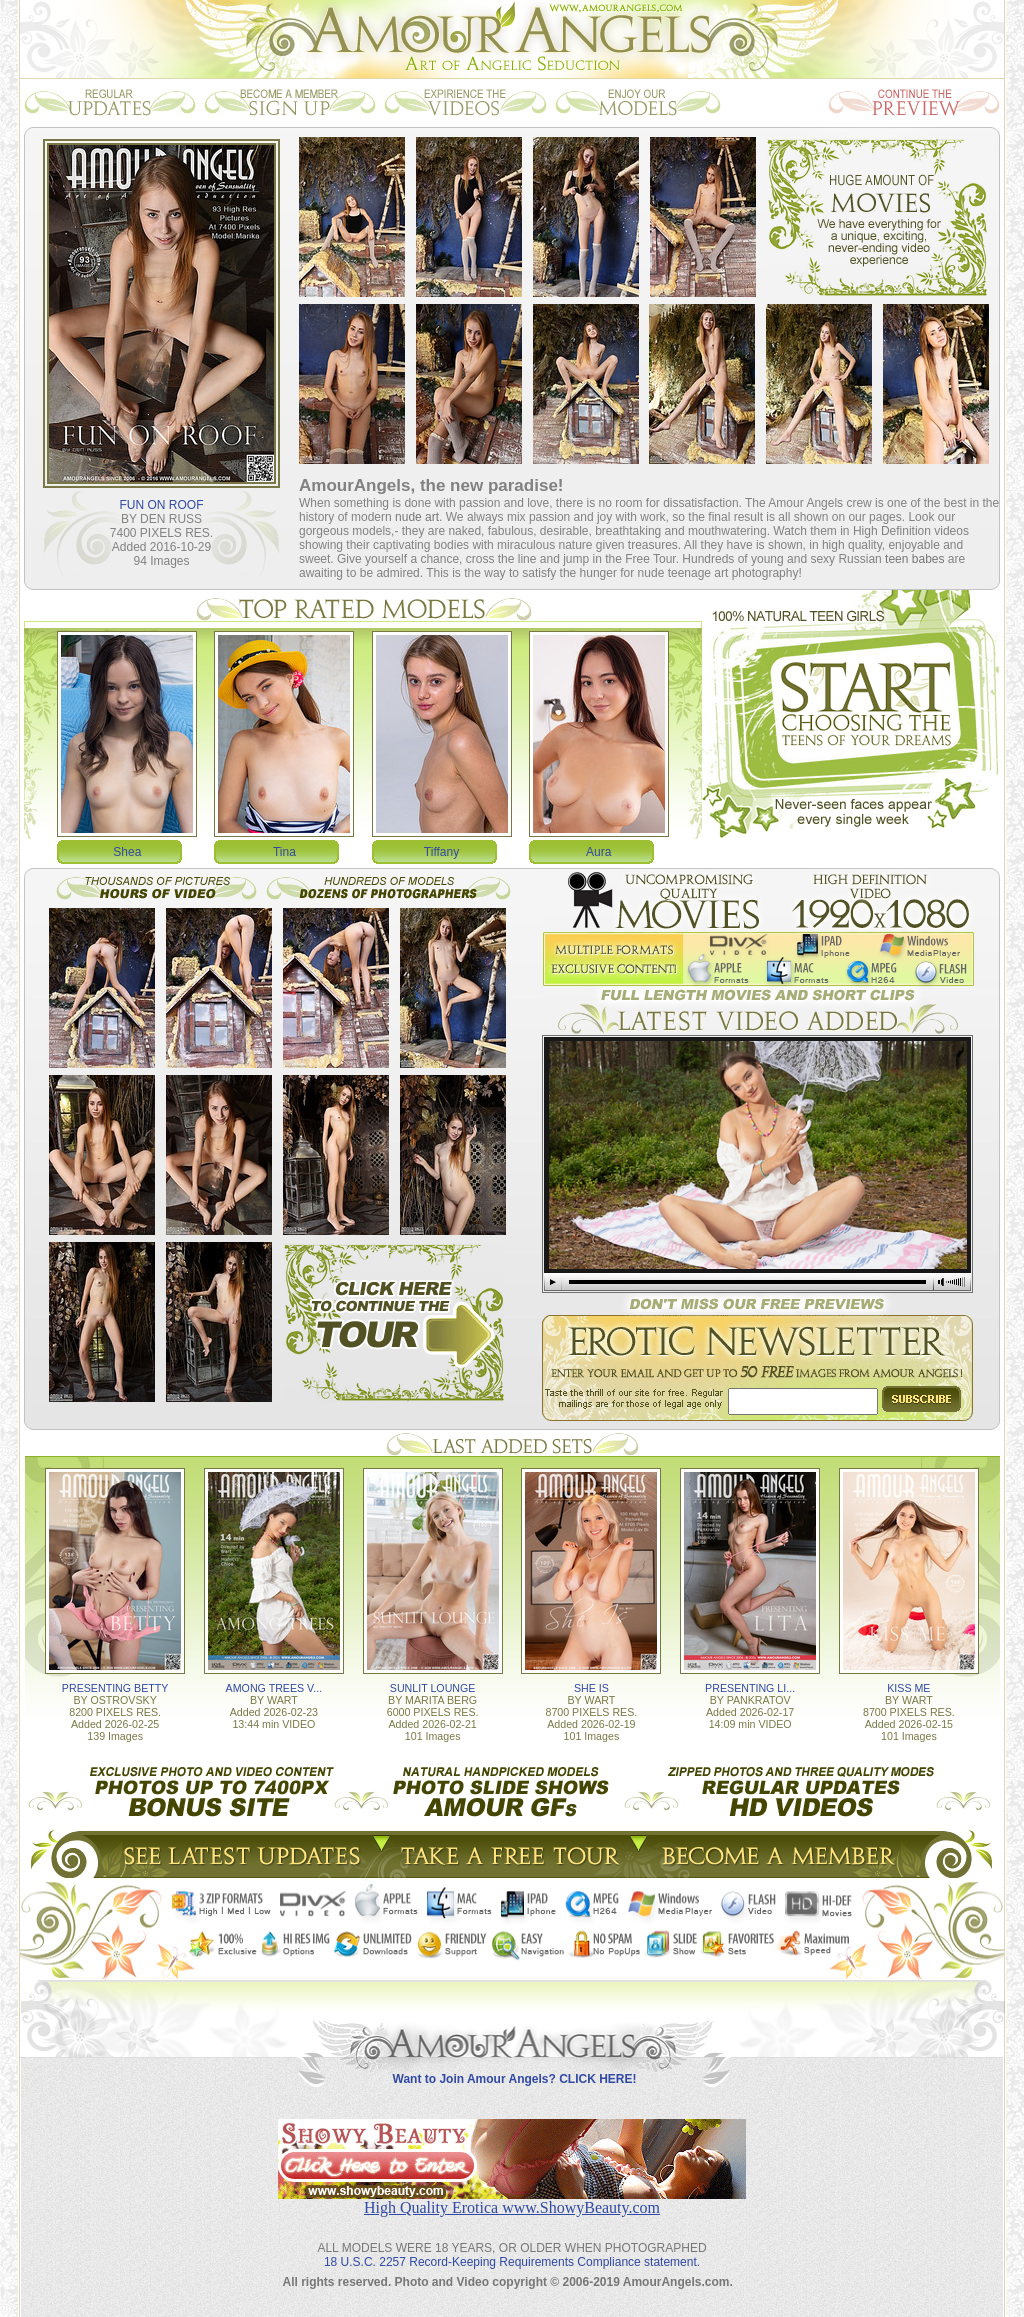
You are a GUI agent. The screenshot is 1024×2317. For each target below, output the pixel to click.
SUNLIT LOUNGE (433, 1688)
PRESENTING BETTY (115, 1688)
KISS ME (908, 1688)
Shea (127, 852)
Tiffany (441, 852)
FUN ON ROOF (162, 505)
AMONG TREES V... (274, 1688)
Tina (284, 852)
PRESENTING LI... (750, 1688)
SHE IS (591, 1688)
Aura (598, 852)
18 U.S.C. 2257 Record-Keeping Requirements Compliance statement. (512, 2262)
